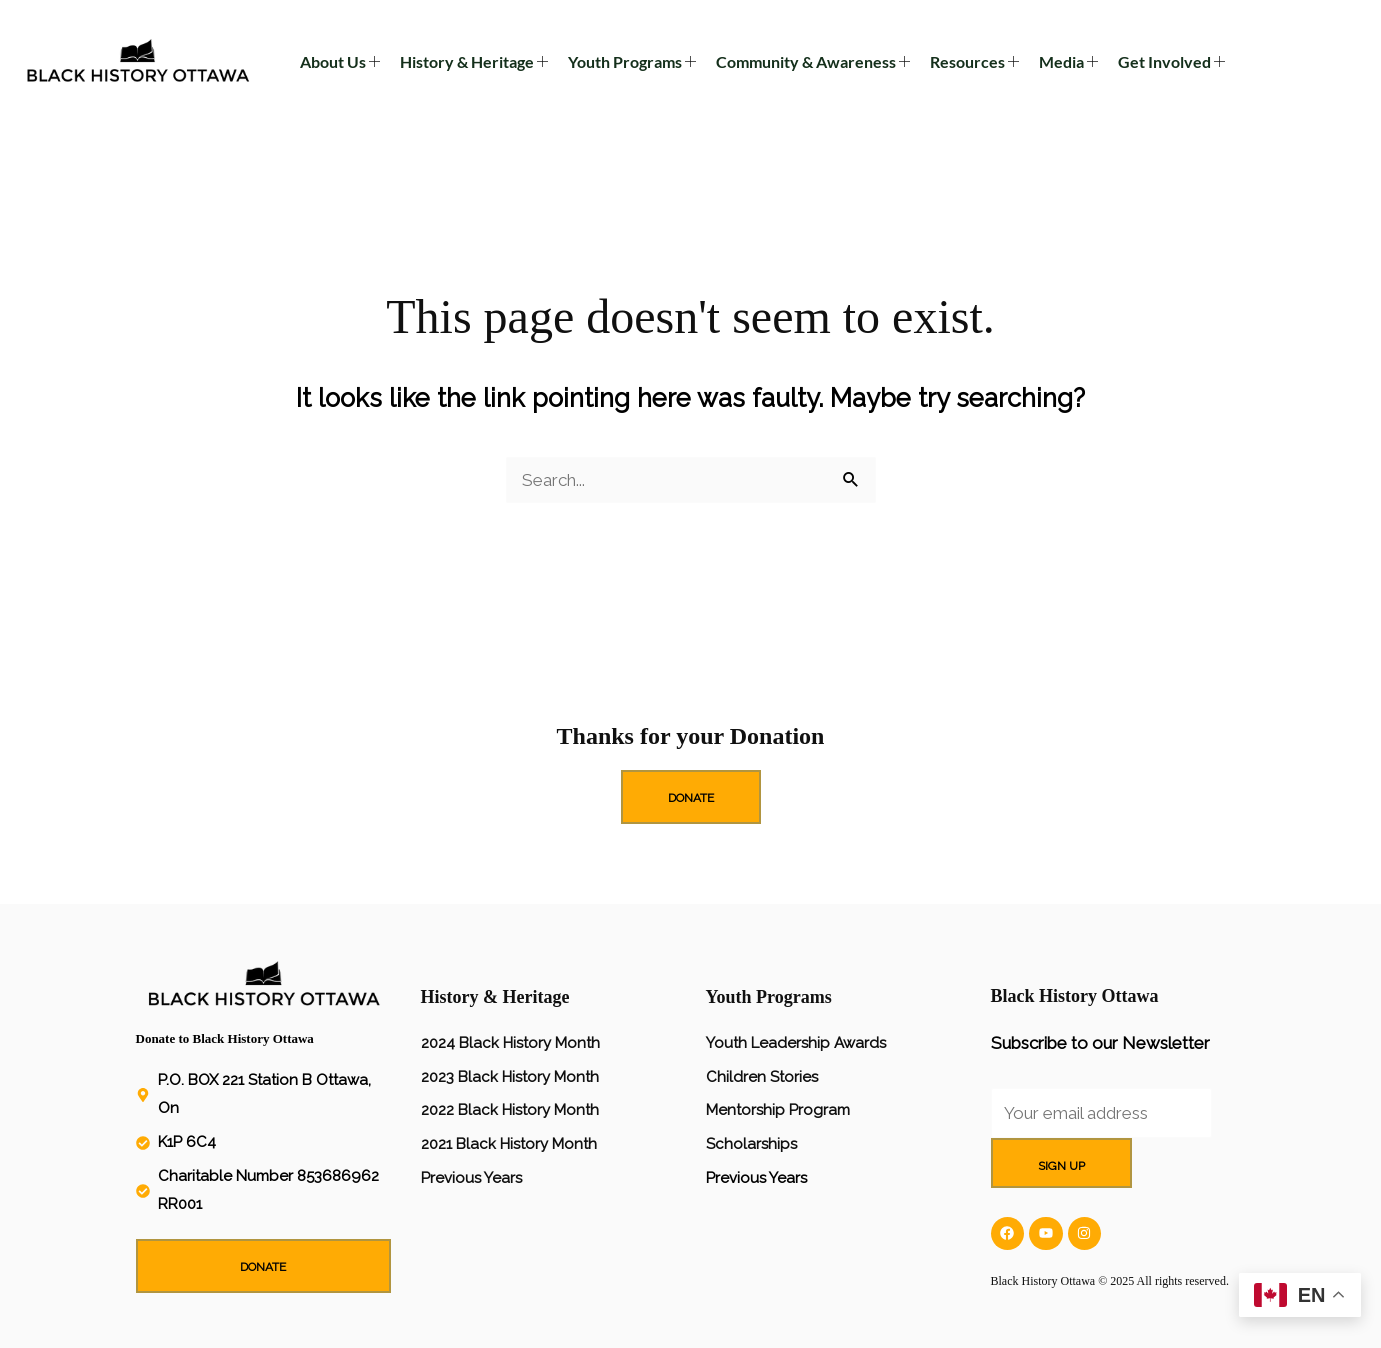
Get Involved (1171, 62)
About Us (340, 62)
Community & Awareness (813, 62)
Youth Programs (632, 62)
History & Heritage (474, 62)
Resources (974, 62)
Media (1068, 62)
